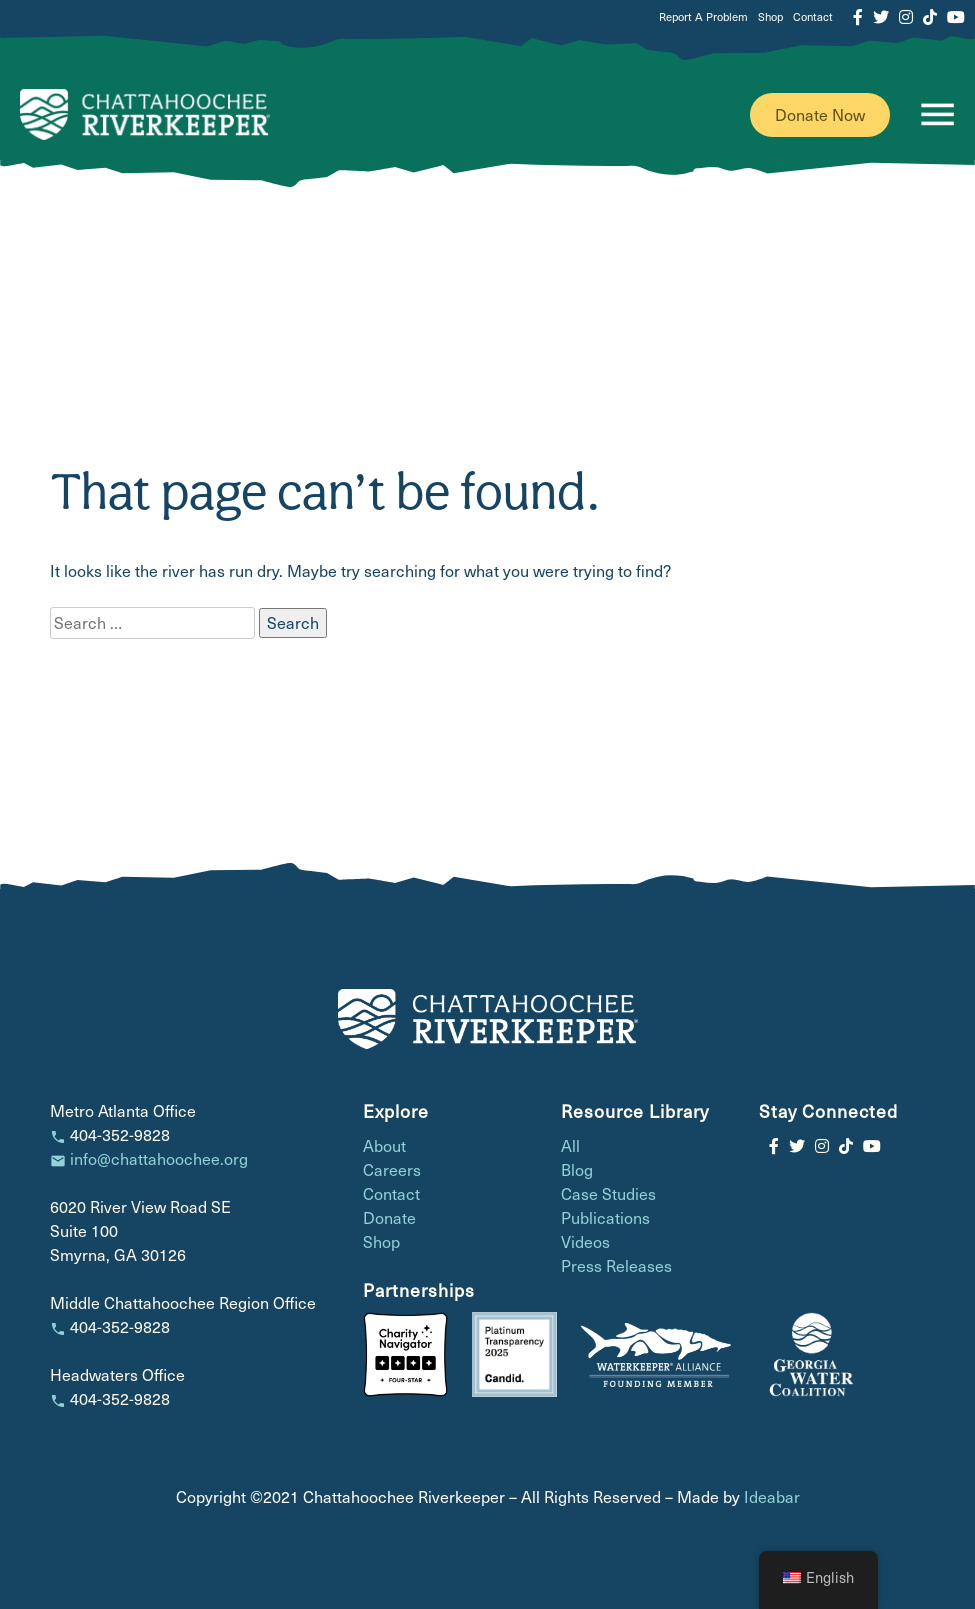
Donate (389, 1217)
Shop (770, 16)
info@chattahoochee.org (159, 1158)
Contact (813, 16)
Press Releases (616, 1265)
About (384, 1145)
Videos (585, 1241)
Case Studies (608, 1193)
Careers (392, 1169)
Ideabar (772, 1496)
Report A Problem (703, 16)
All (570, 1145)
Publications (605, 1217)
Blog (577, 1169)
